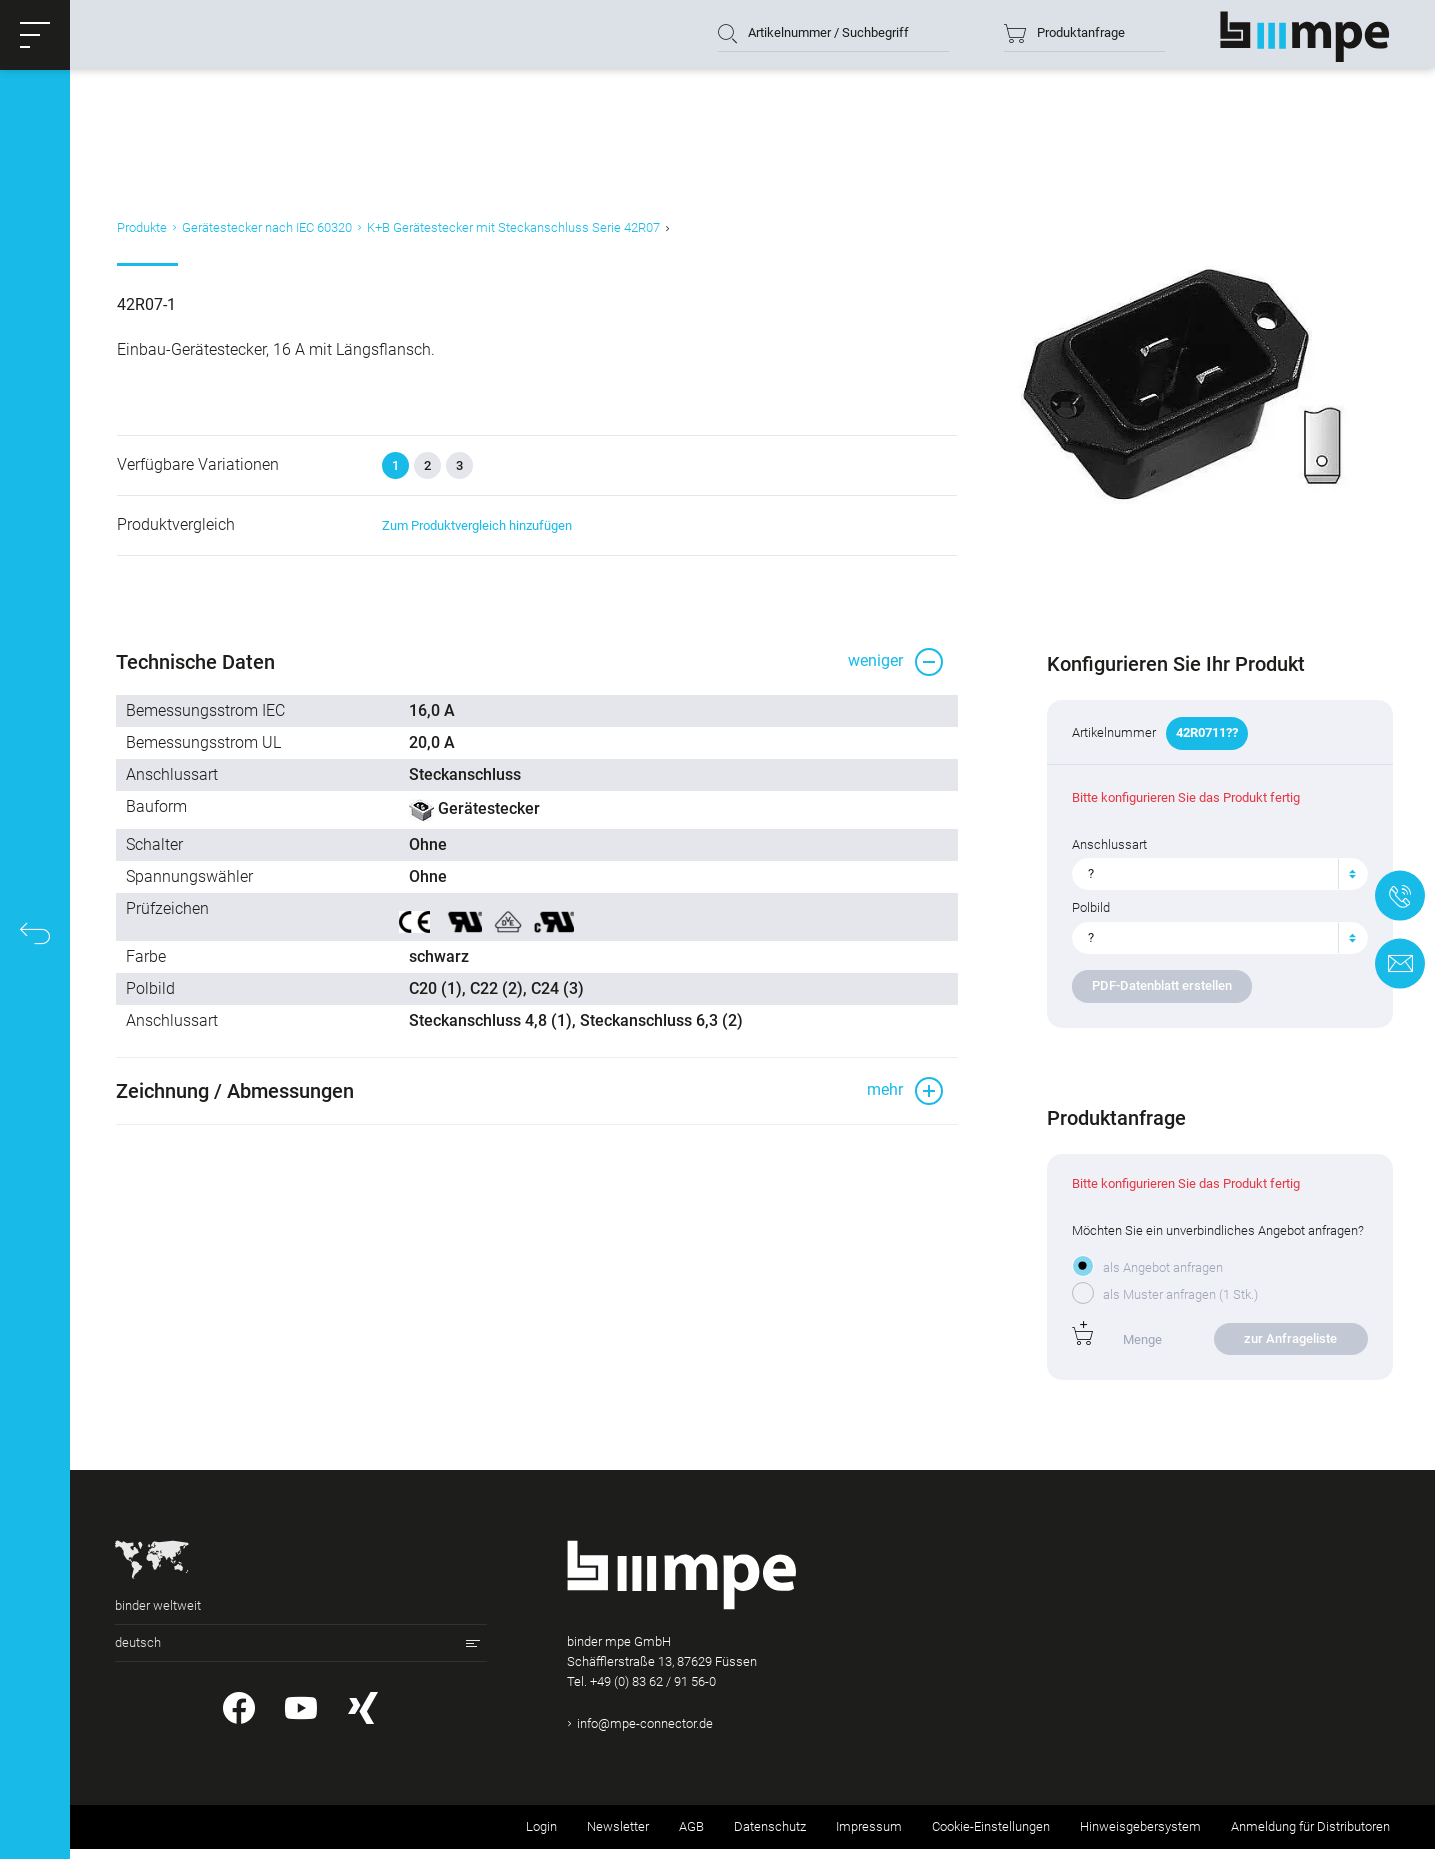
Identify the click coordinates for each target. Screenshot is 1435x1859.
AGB (691, 1836)
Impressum (869, 1836)
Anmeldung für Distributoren (1310, 1836)
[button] (35, 35)
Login (541, 1836)
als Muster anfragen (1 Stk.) (1178, 1304)
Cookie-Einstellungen (991, 1836)
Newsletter (618, 1836)
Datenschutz (770, 1836)
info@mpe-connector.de (645, 1734)
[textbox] (1209, 884)
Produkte (140, 233)
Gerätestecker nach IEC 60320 (265, 233)
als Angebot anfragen (1161, 1277)
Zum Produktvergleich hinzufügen (475, 533)
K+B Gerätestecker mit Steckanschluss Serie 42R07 (511, 233)
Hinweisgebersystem (1140, 1836)
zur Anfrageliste (1288, 1348)
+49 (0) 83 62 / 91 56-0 (653, 1692)
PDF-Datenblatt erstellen (1160, 996)
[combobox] (1217, 884)
